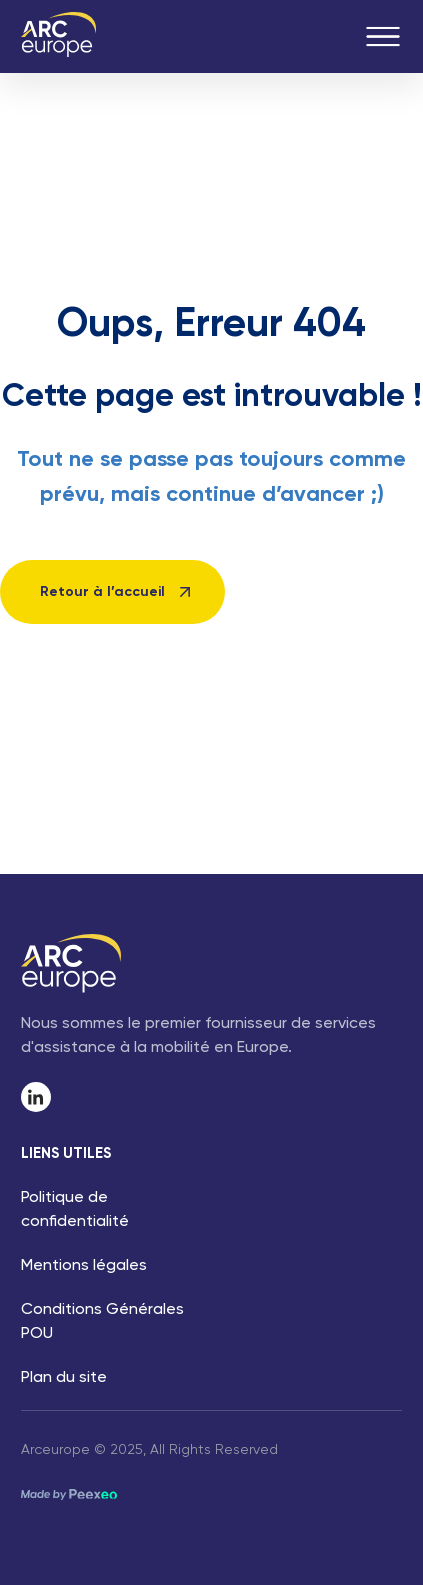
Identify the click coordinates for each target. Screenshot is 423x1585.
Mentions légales (84, 1266)
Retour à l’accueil (102, 592)
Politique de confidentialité (75, 1210)
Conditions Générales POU (102, 1322)
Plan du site (64, 1378)
